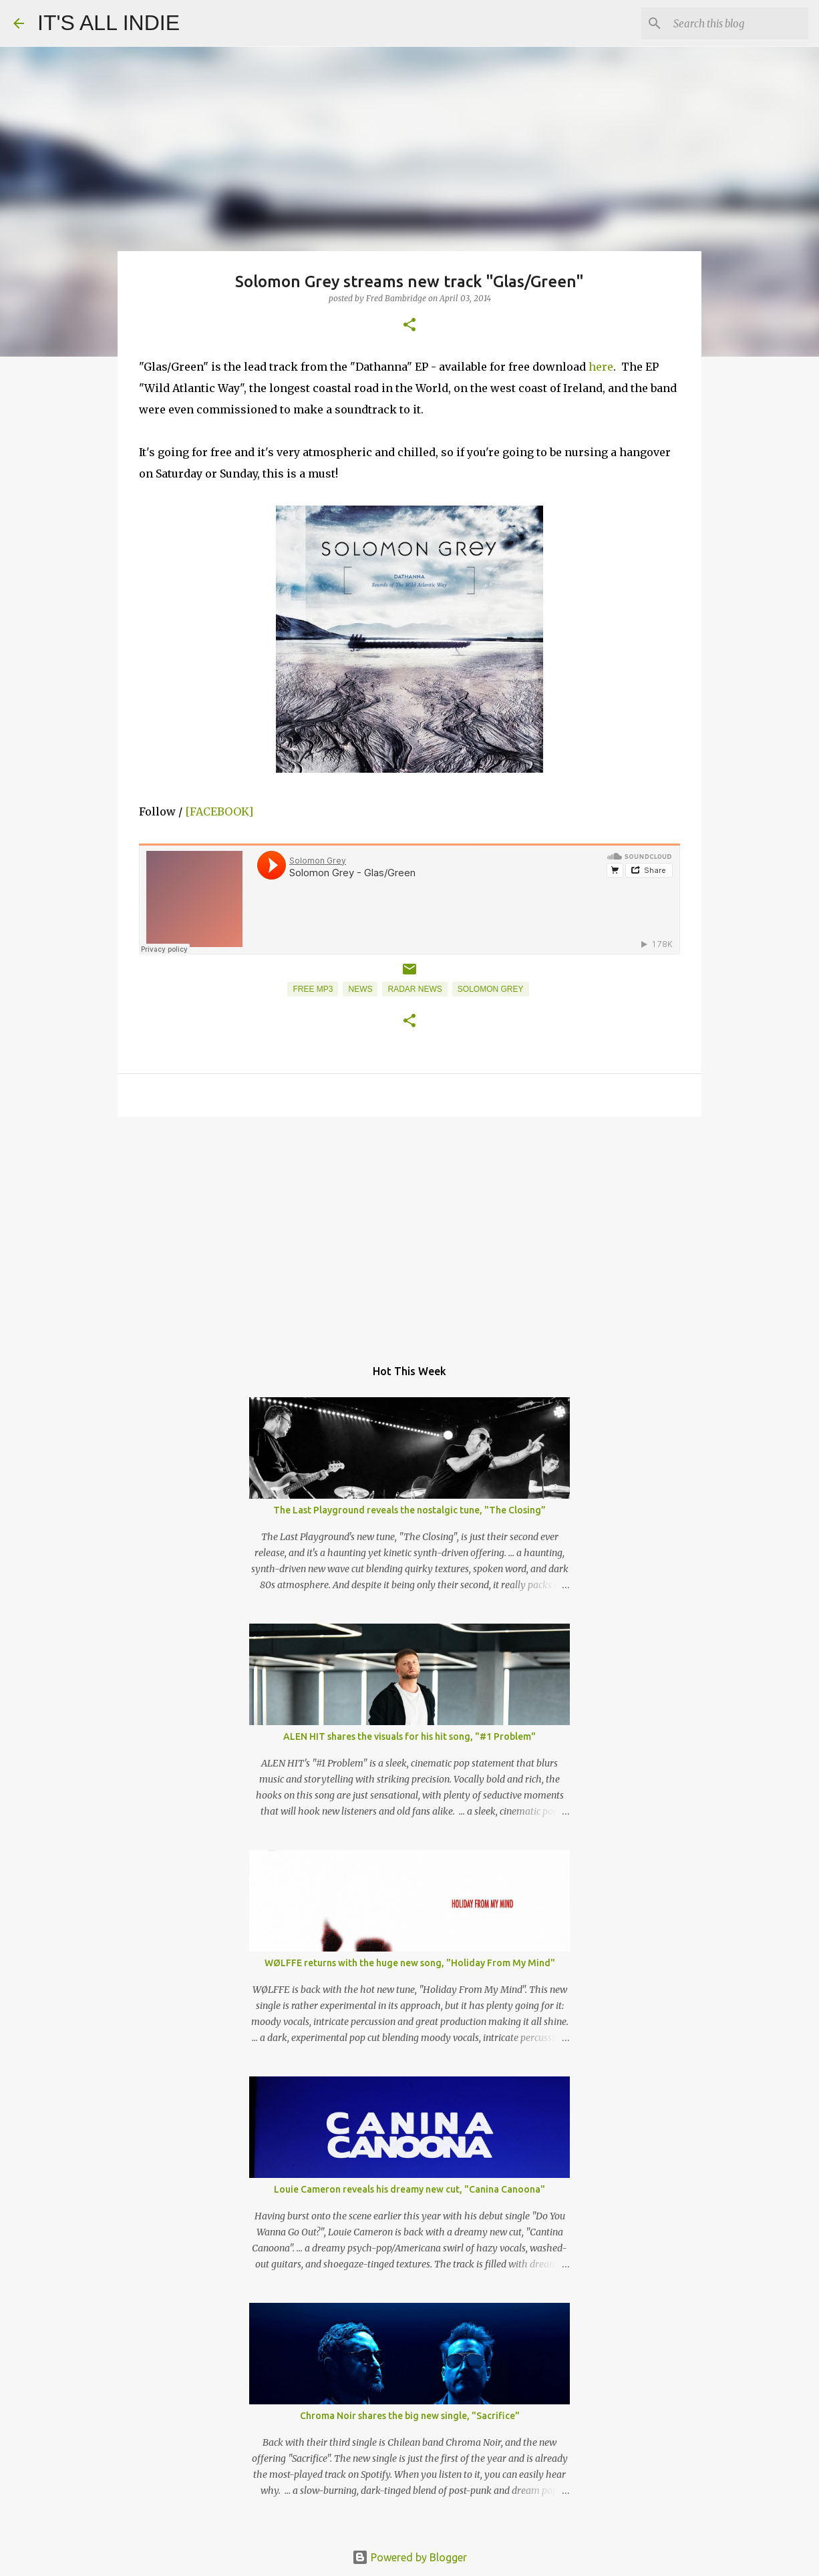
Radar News (414, 989)
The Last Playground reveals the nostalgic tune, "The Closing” (409, 1510)
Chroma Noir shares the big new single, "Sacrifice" (410, 2415)
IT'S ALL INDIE (108, 23)
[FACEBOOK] (219, 811)
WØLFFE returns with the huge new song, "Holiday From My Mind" (410, 1963)
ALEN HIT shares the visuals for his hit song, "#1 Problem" (409, 1736)
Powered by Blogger (409, 2557)
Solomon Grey (491, 989)
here (601, 366)
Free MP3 (313, 989)
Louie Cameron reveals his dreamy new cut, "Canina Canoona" (409, 2189)
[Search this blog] (738, 23)
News (360, 989)
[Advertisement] (409, 1230)
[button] (409, 326)
